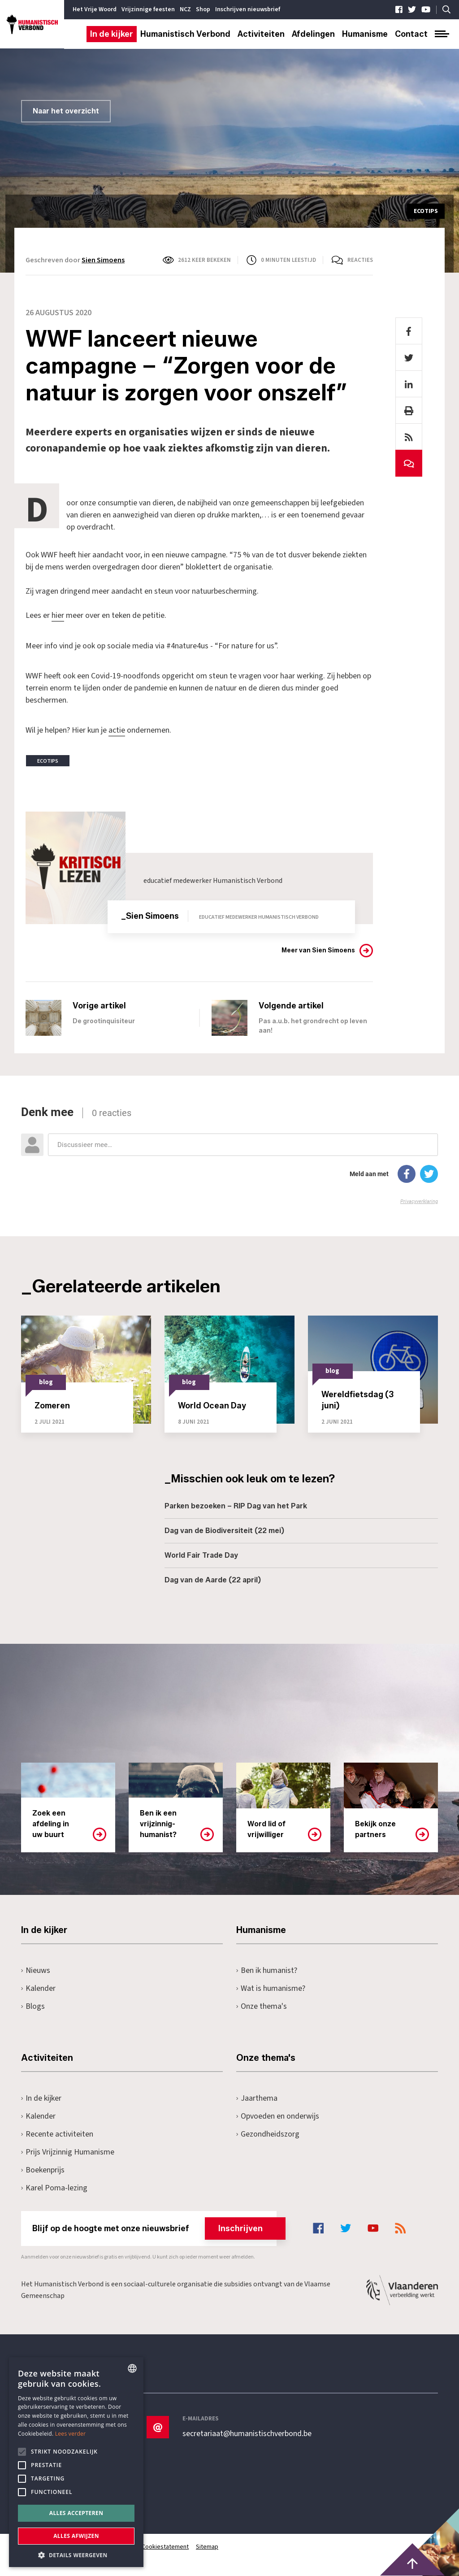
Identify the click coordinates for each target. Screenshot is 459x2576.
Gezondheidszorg (267, 2133)
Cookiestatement (165, 2546)
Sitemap (207, 2546)
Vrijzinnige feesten (148, 9)
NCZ (185, 9)
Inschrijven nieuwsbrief (247, 9)
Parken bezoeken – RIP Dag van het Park (236, 1505)
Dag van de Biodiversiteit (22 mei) (224, 1530)
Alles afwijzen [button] (76, 2536)
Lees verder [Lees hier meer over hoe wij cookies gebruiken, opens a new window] (70, 2433)
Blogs (33, 2005)
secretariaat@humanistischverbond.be (247, 2433)
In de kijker (111, 34)
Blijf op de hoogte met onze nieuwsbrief (154, 2227)
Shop (203, 9)
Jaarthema (256, 2097)
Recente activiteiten (57, 2133)
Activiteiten (261, 34)
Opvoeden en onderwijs (277, 2115)
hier (58, 615)
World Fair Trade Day (201, 1555)
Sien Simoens (103, 260)
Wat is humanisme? (270, 1987)
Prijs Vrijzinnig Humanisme (67, 2151)
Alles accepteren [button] (76, 2513)
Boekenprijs (43, 2169)
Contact (411, 34)
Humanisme (365, 34)
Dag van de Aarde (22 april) (213, 1579)
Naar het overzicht (66, 111)
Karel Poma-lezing (54, 2187)
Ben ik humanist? (266, 1969)
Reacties (360, 260)
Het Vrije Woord (95, 9)
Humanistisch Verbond (185, 34)
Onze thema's (261, 2005)
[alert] (76, 2462)
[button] (76, 2554)
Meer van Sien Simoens (318, 950)
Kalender (38, 1987)
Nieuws (35, 1969)
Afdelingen (313, 34)
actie (116, 729)
